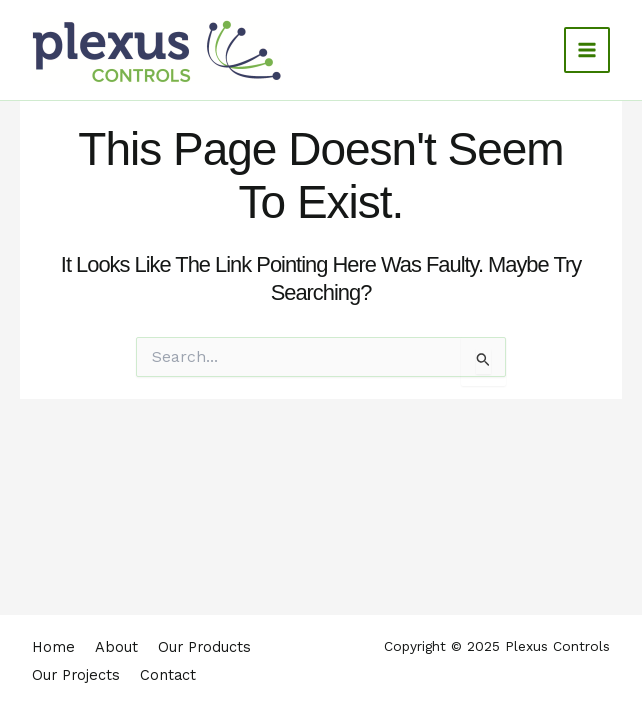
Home (53, 654)
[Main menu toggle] (587, 50)
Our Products (204, 654)
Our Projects (76, 678)
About (116, 654)
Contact (168, 678)
